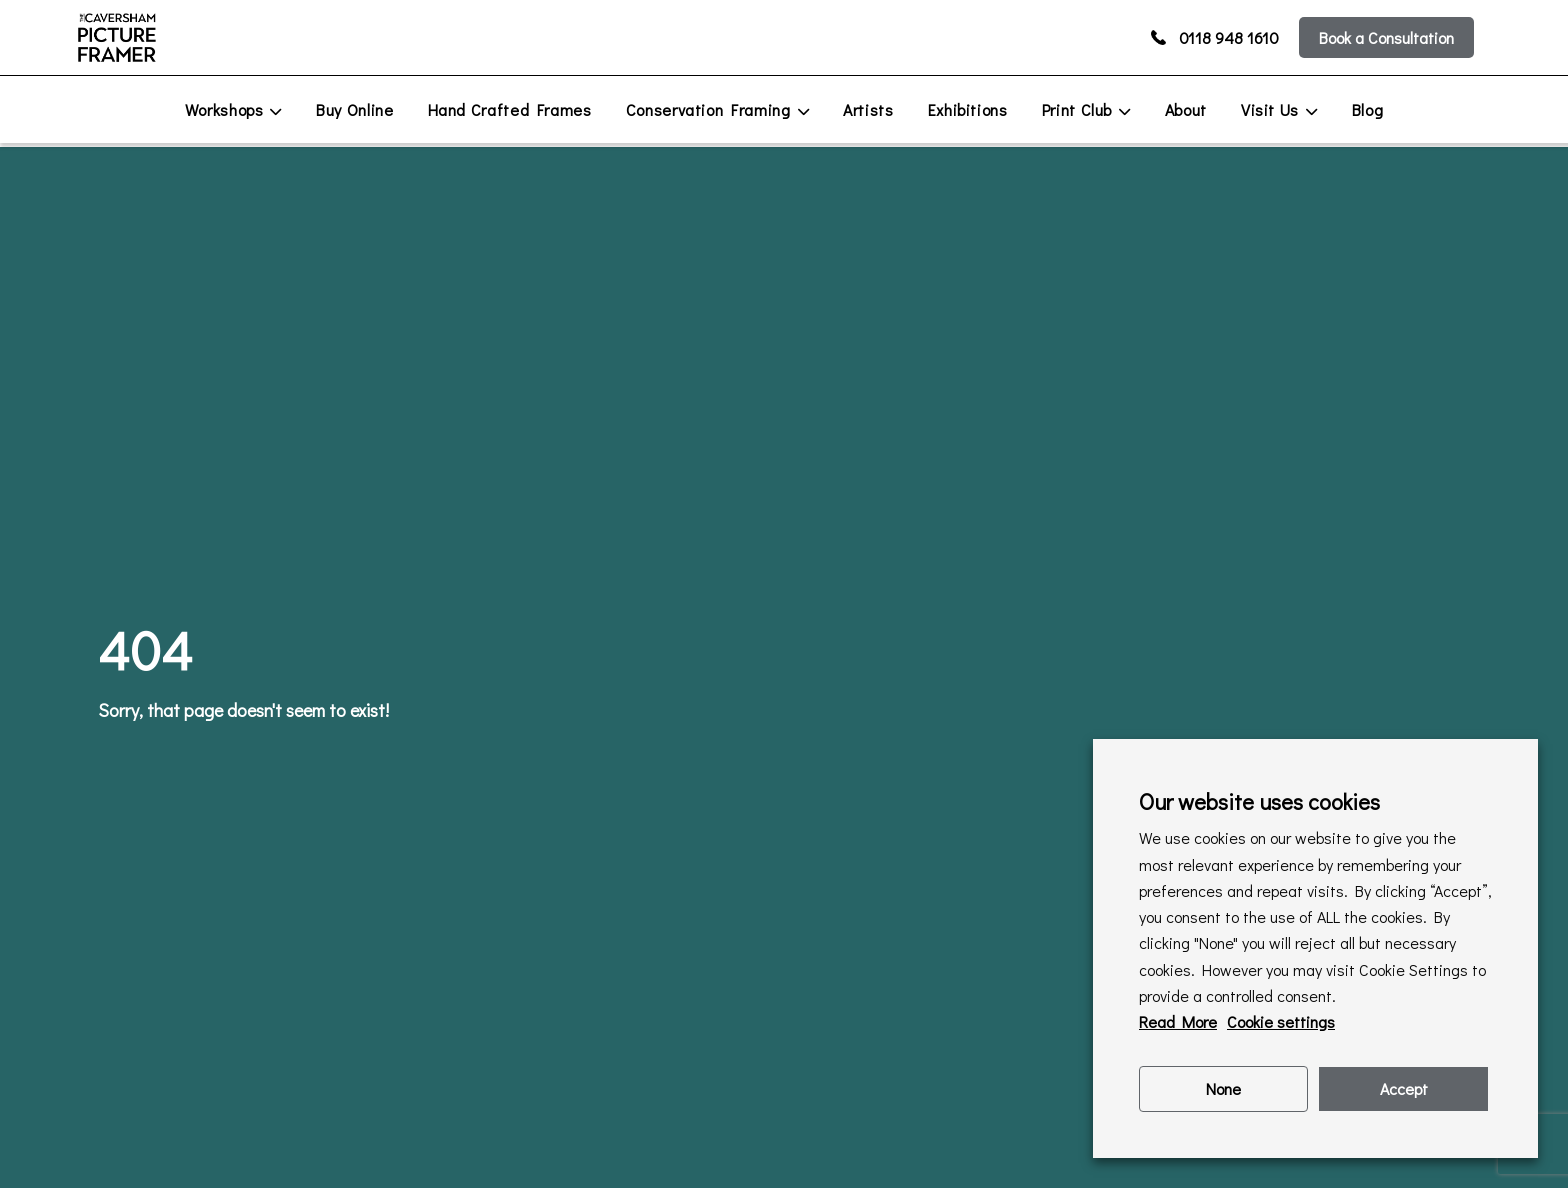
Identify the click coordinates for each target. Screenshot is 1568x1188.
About (1186, 109)
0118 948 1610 (1215, 37)
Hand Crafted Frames (510, 109)
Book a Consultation (1386, 37)
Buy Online (354, 109)
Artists (868, 109)
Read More (1178, 1021)
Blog (1368, 109)
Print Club (1077, 109)
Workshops (224, 109)
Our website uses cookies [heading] (1259, 801)
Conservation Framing (708, 109)
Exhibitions (968, 109)
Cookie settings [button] (1281, 1021)
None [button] (1223, 1088)
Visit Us (1270, 109)
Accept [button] (1404, 1088)
